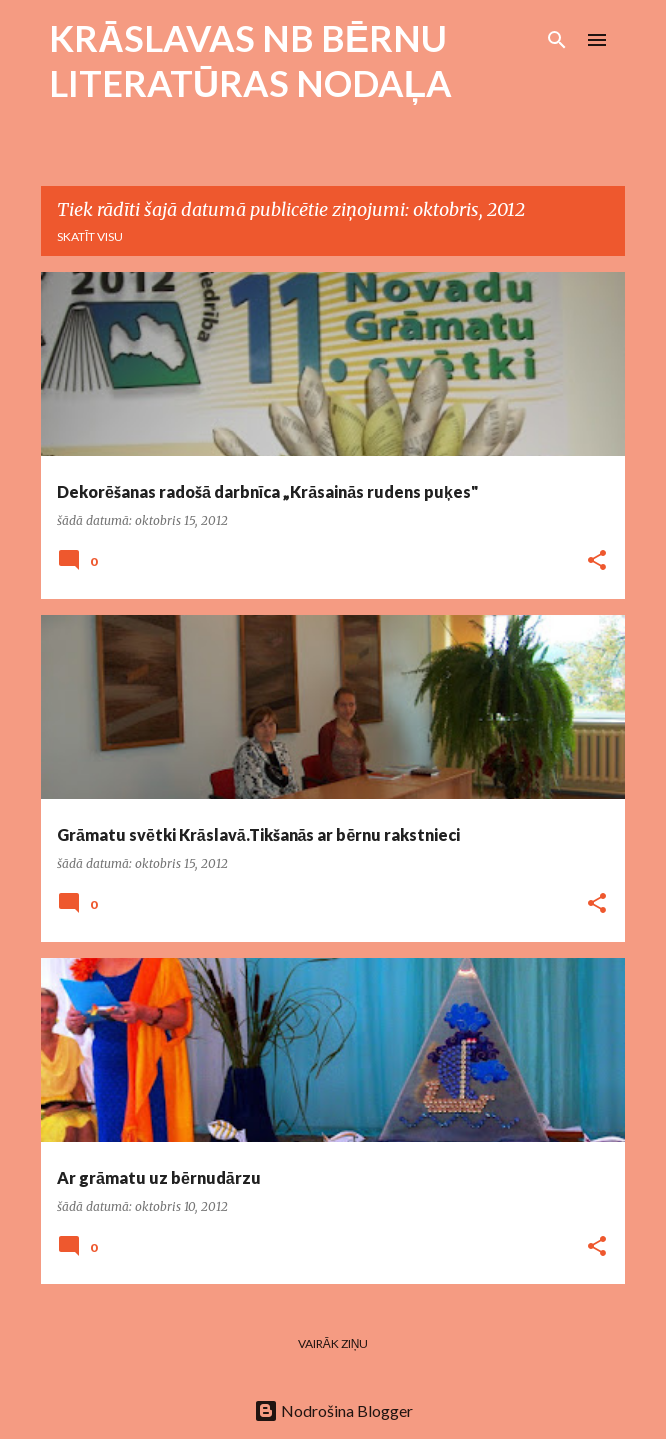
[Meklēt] (557, 40)
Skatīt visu (90, 236)
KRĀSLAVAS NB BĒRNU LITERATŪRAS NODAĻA (250, 60)
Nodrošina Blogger (333, 1410)
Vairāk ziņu (333, 1343)
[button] (597, 561)
